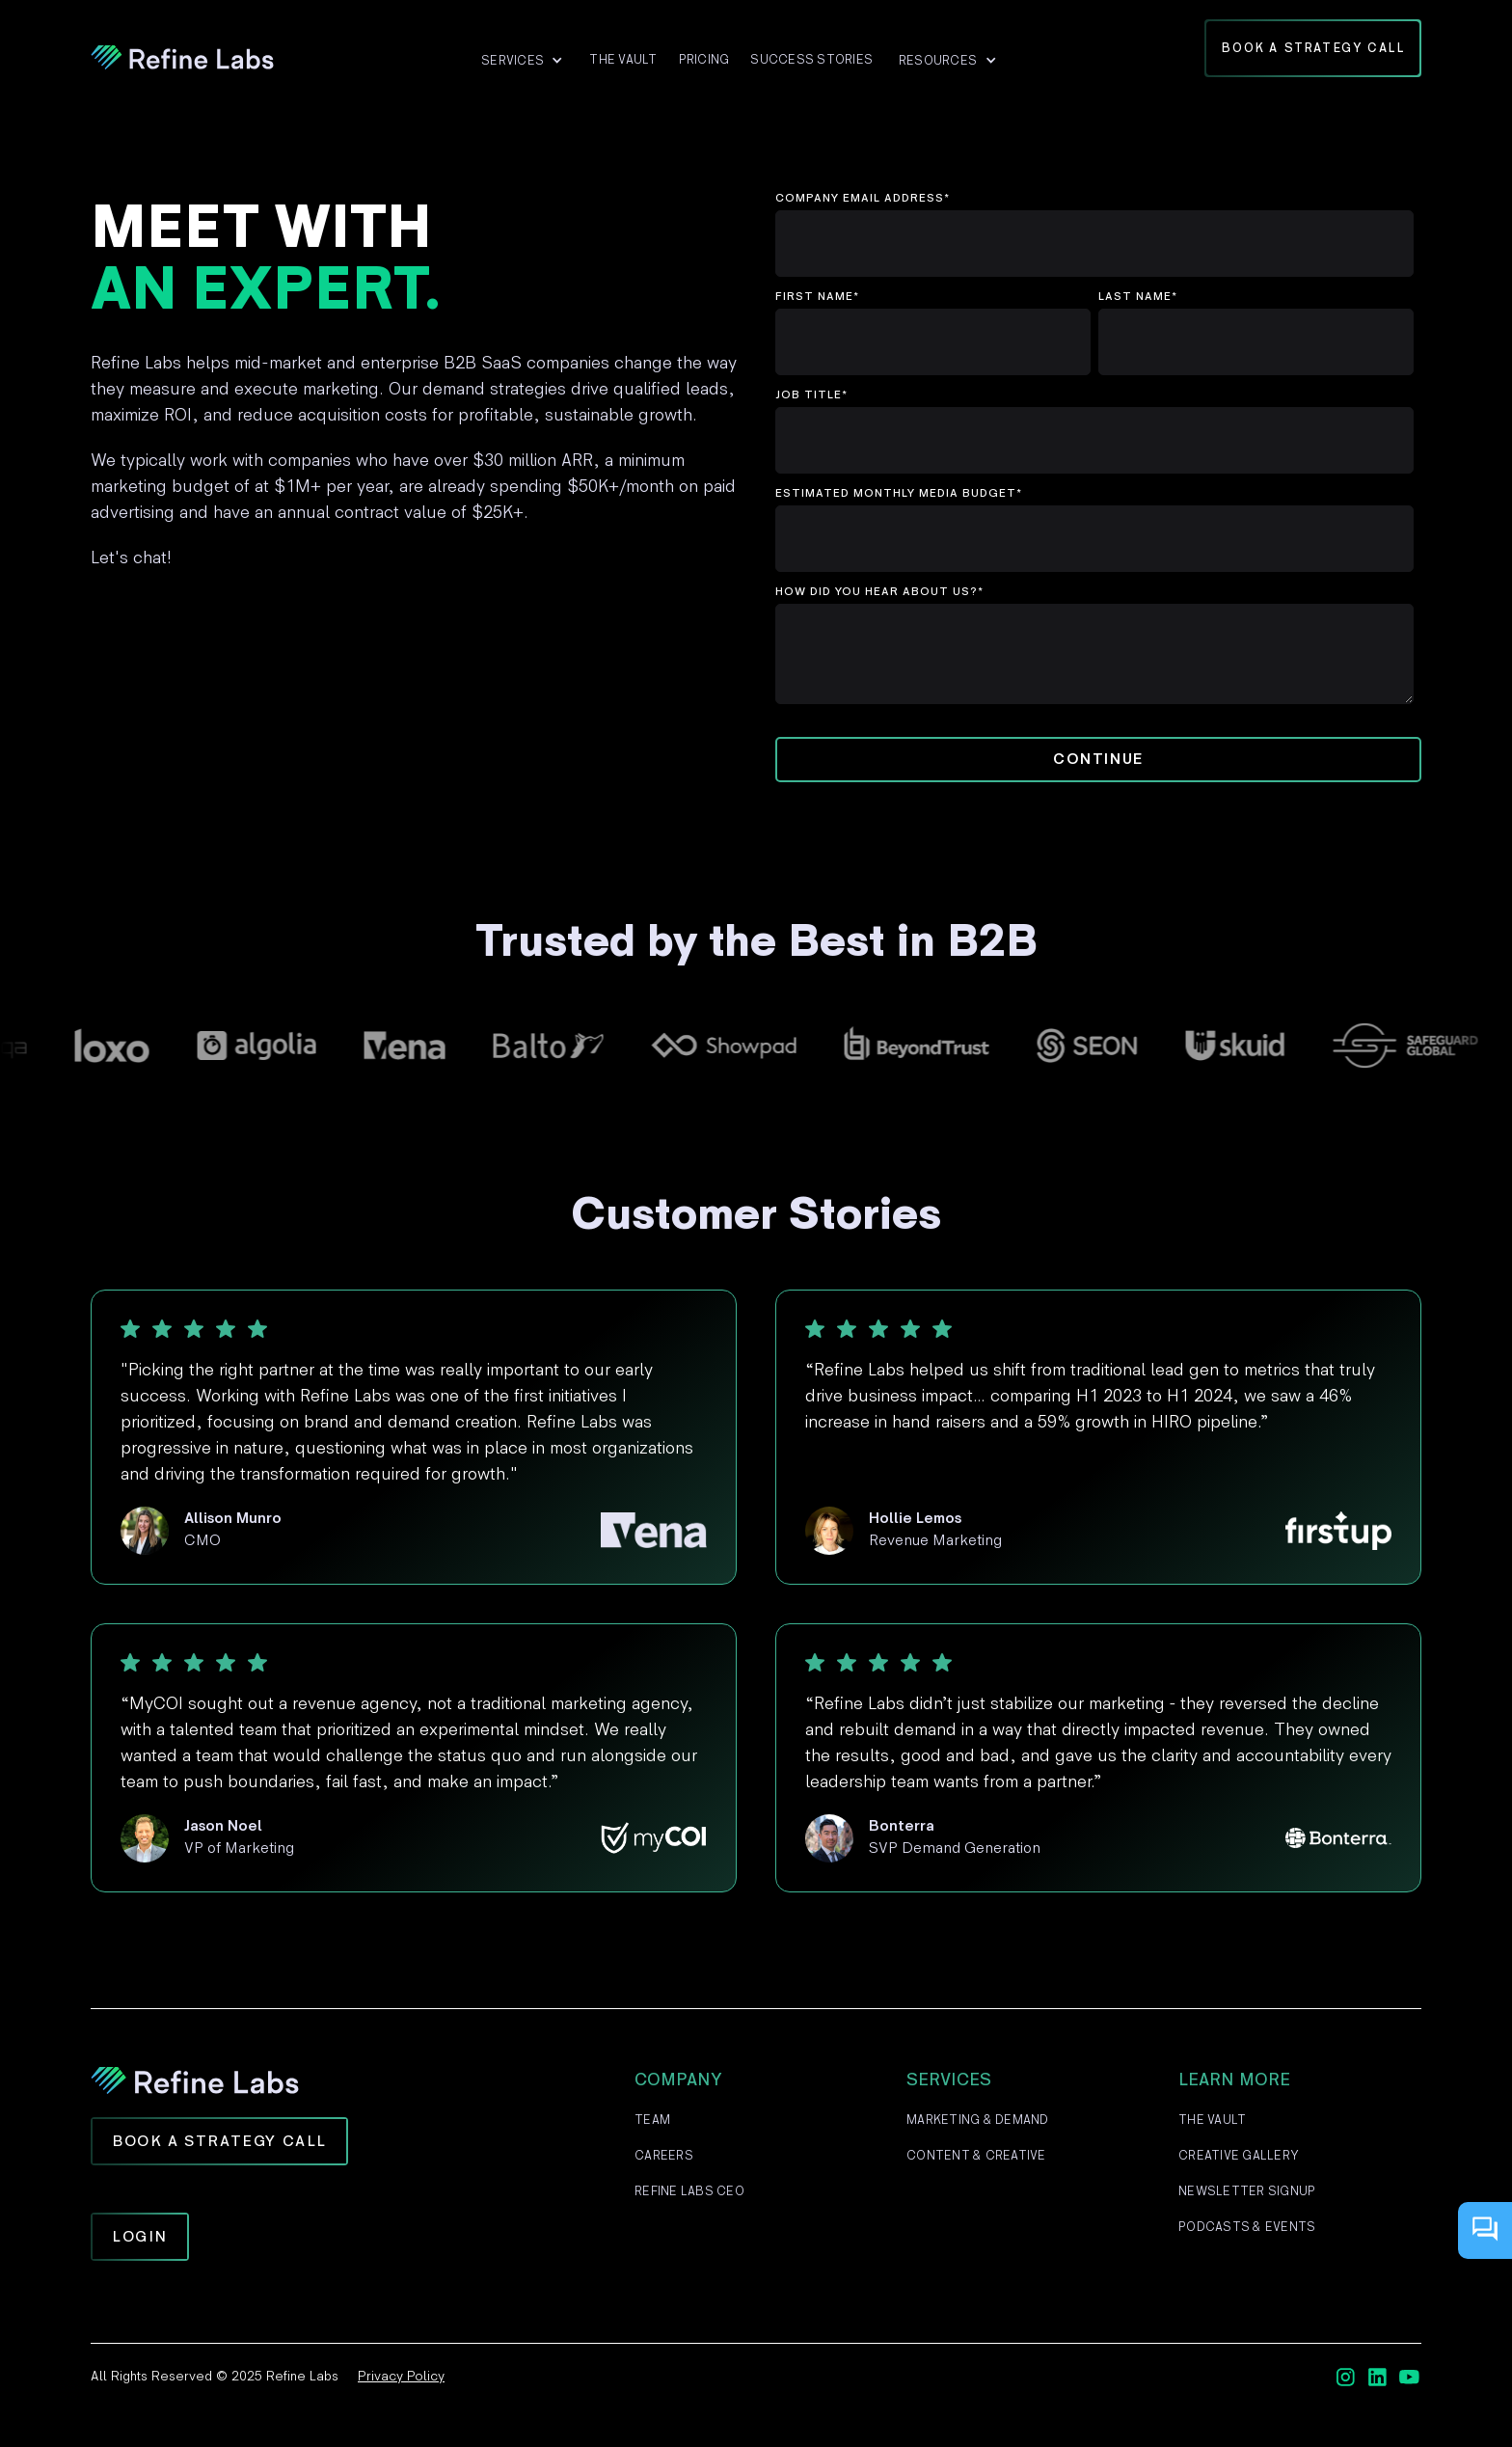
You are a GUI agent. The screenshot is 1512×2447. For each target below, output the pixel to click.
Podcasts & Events (1246, 2227)
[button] (522, 60)
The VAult (623, 60)
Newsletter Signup (1246, 2191)
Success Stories (811, 60)
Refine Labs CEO (689, 2191)
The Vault (1212, 2120)
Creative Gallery (1238, 2155)
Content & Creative (976, 2155)
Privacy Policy (401, 2376)
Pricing (704, 60)
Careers (663, 2155)
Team (652, 2120)
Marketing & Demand (977, 2120)
